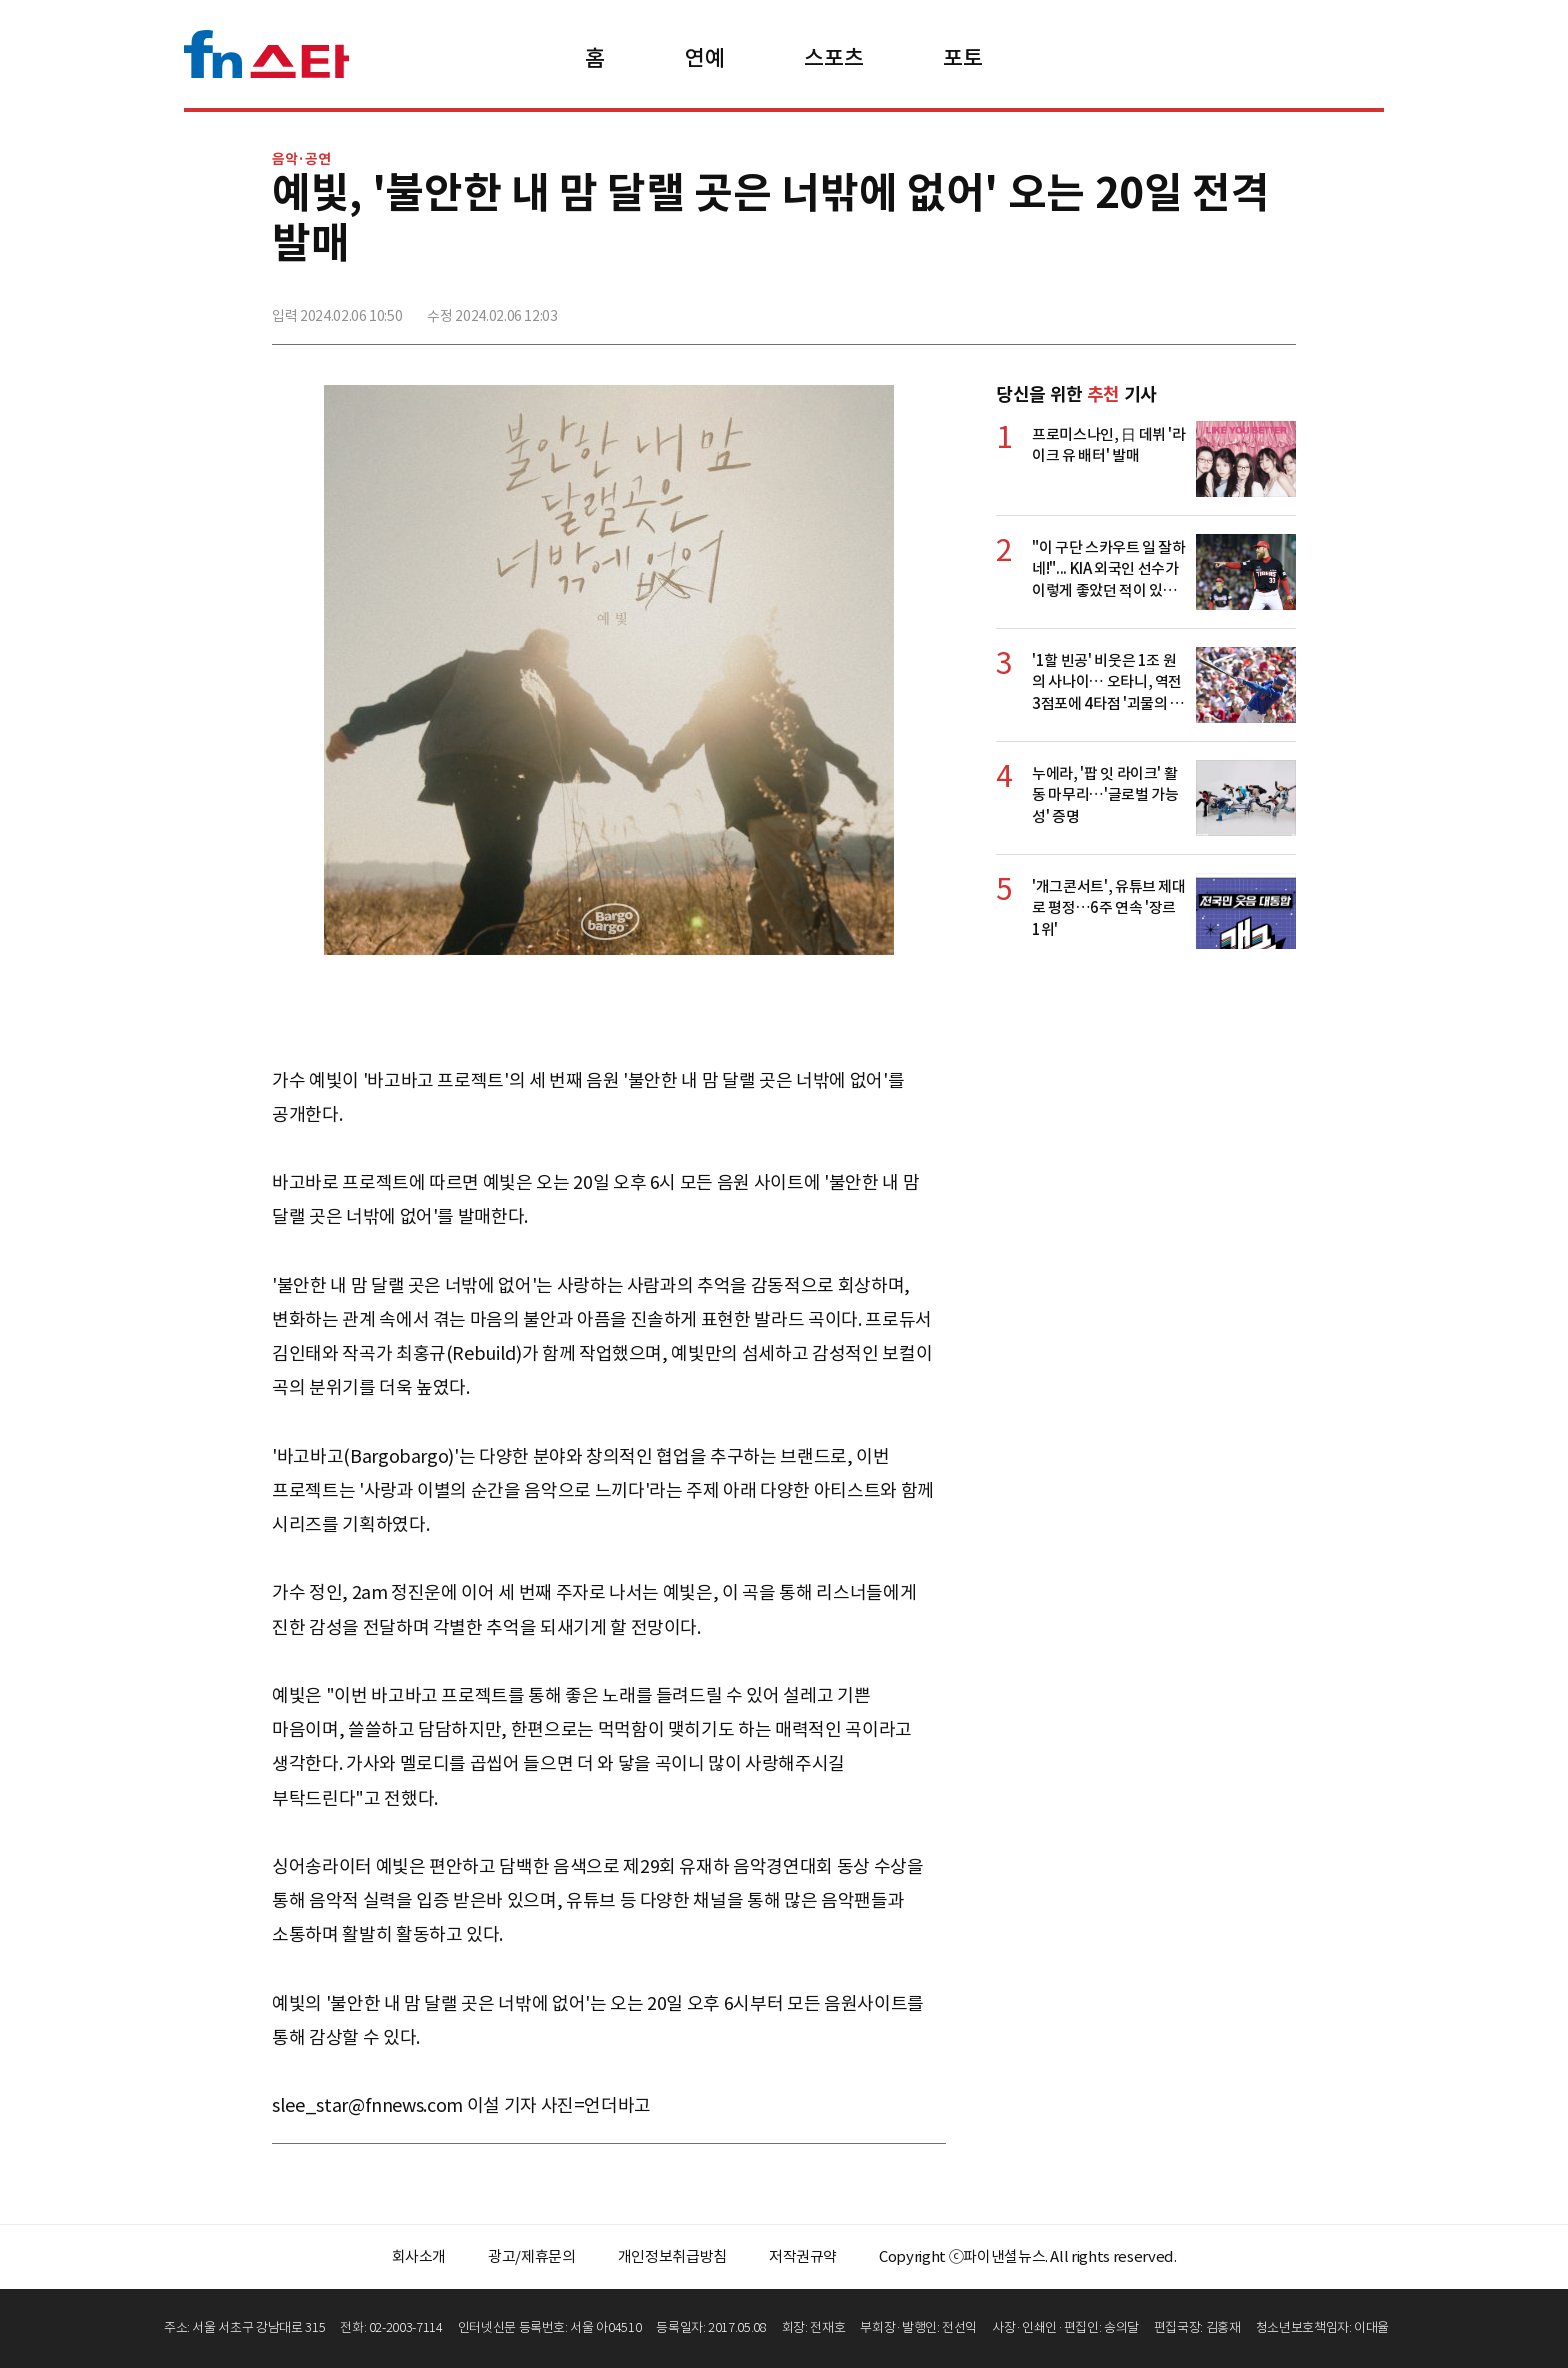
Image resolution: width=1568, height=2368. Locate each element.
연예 (704, 58)
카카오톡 (1235, 307)
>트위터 (1191, 307)
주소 (1279, 307)
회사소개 (419, 2256)
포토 (962, 58)
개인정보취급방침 (672, 2256)
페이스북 (1147, 307)
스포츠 (833, 58)
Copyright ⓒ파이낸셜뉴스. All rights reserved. (1027, 2256)
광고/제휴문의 (532, 2256)
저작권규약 (803, 2256)
